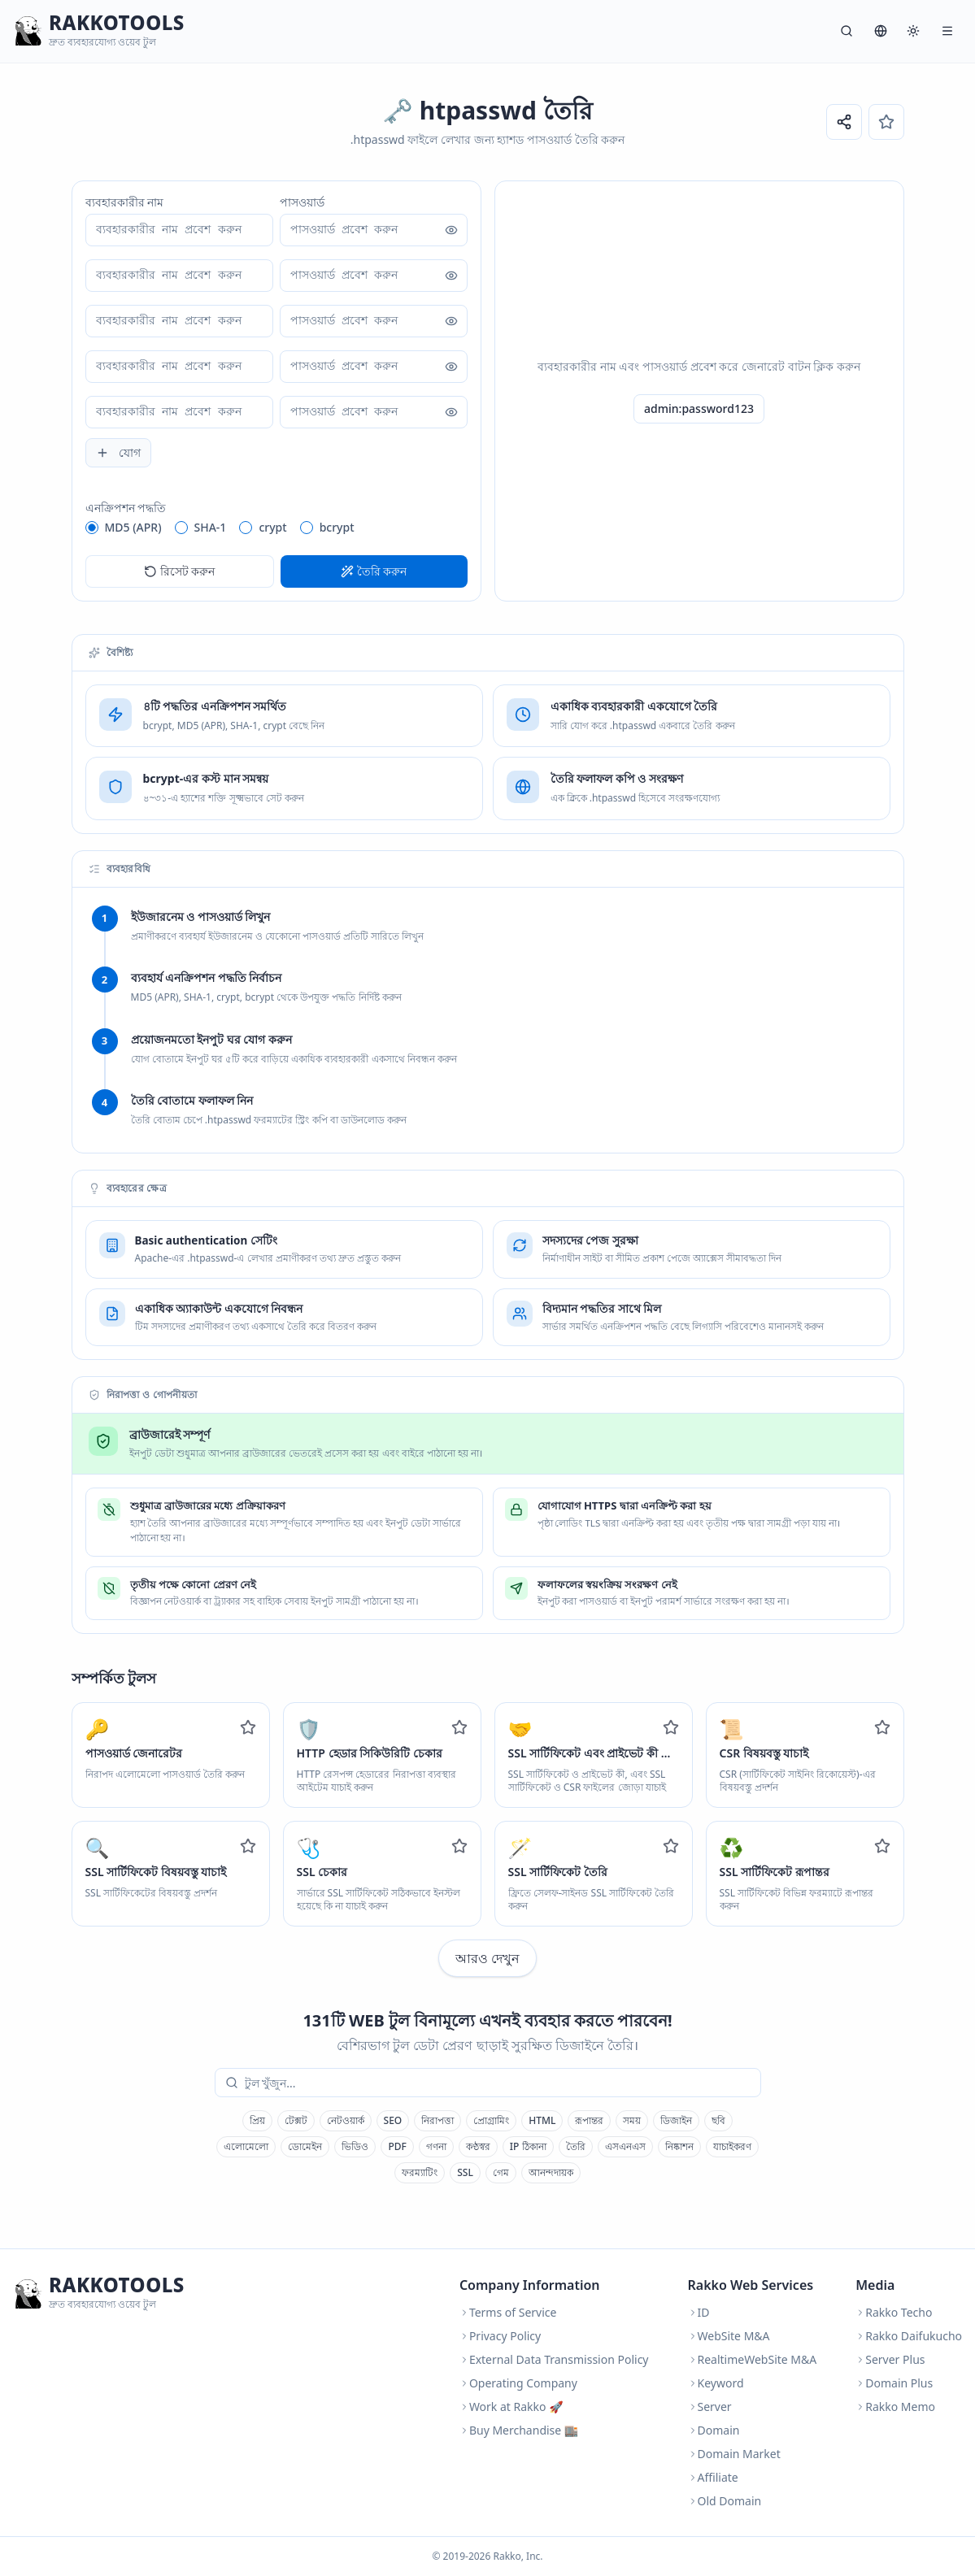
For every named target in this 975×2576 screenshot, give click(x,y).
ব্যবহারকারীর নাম (124, 202)
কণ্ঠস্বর (478, 2146)
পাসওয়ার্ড (302, 202)
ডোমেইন (305, 2146)
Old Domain (725, 2501)
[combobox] (499, 2082)
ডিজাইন (676, 2120)
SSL (465, 2172)
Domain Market (734, 2453)
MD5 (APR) (133, 527)
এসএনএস (625, 2146)
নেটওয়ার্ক (345, 2120)
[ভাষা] (881, 31)
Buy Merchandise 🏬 (518, 2430)
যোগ (118, 452)
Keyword (716, 2383)
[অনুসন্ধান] (846, 31)
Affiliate (713, 2477)
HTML (542, 2120)
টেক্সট (296, 2120)
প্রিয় (257, 2120)
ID (699, 2312)
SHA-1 (210, 527)
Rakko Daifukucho (908, 2336)
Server (710, 2406)
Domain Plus (894, 2383)
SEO (393, 2120)
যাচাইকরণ (732, 2146)
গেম (501, 2172)
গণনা (436, 2146)
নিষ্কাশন (679, 2146)
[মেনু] (947, 31)
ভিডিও (355, 2146)
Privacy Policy (500, 2336)
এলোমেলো (246, 2146)
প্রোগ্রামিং (491, 2120)
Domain (714, 2430)
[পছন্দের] (886, 122)
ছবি (718, 2120)
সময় (632, 2120)
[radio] (91, 527)
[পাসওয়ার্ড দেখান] (451, 230)
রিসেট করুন (179, 571)
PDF (397, 2146)
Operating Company (518, 2383)
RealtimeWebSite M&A (752, 2359)
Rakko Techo (893, 2312)
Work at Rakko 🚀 (511, 2406)
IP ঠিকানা (528, 2146)
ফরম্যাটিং (419, 2172)
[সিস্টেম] (913, 31)
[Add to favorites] (248, 1727)
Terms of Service (508, 2312)
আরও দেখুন (487, 1958)
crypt (272, 527)
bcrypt (337, 527)
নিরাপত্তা (437, 2120)
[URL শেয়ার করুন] (844, 122)
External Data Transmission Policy (554, 2359)
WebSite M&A (729, 2336)
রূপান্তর (589, 2120)
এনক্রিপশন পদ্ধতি (126, 507)
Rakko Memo (895, 2406)
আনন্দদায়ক (551, 2172)
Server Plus (890, 2359)
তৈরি (575, 2146)
